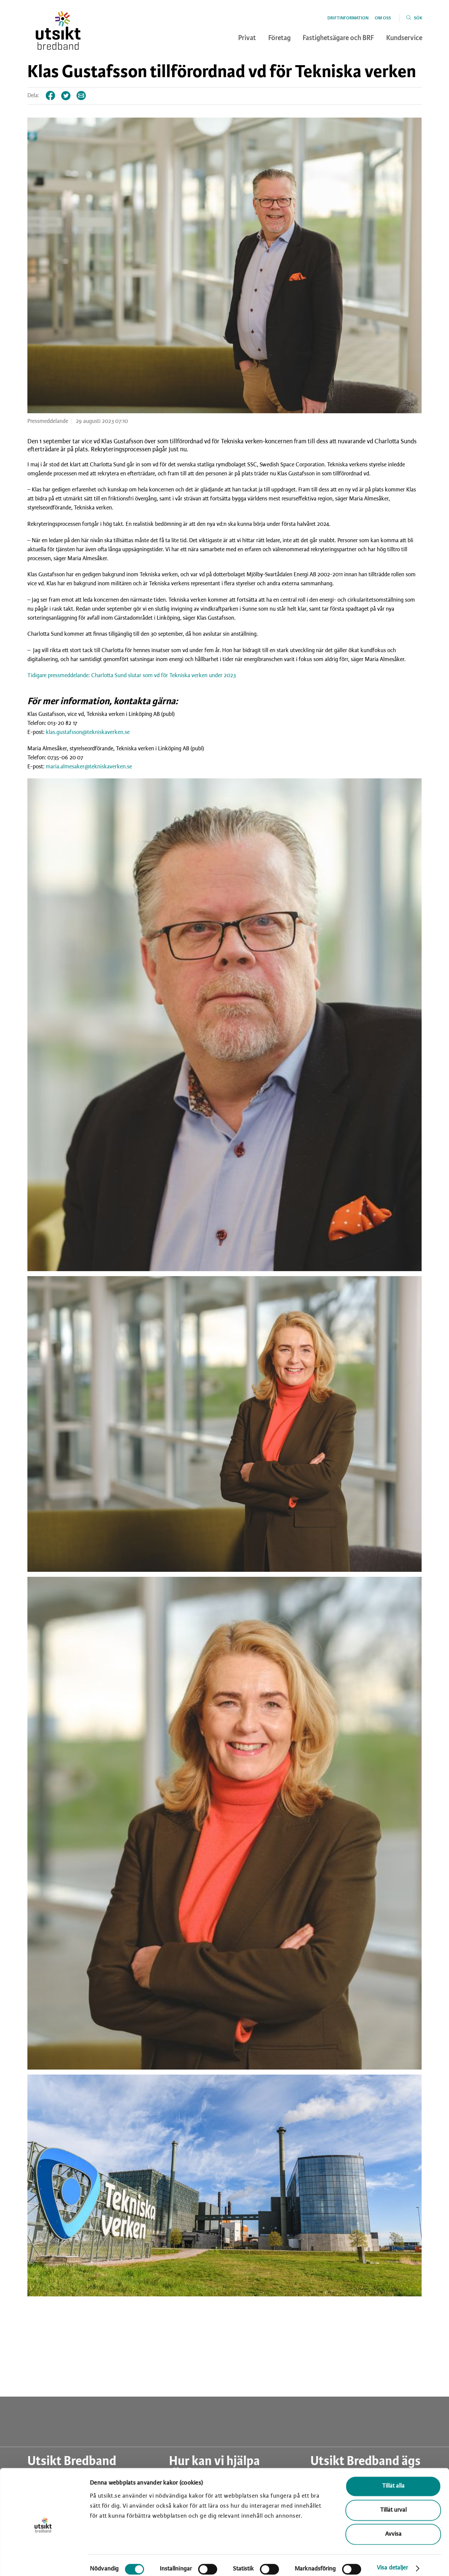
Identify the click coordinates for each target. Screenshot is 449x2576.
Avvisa (393, 2528)
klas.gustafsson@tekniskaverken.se (88, 732)
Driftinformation (347, 18)
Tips (82, 96)
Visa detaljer (392, 2561)
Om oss (383, 18)
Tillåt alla (393, 2480)
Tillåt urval (393, 2504)
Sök (418, 18)
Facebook (51, 96)
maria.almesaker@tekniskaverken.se (89, 767)
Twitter (66, 96)
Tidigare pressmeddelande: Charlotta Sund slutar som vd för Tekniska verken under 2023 (131, 675)
